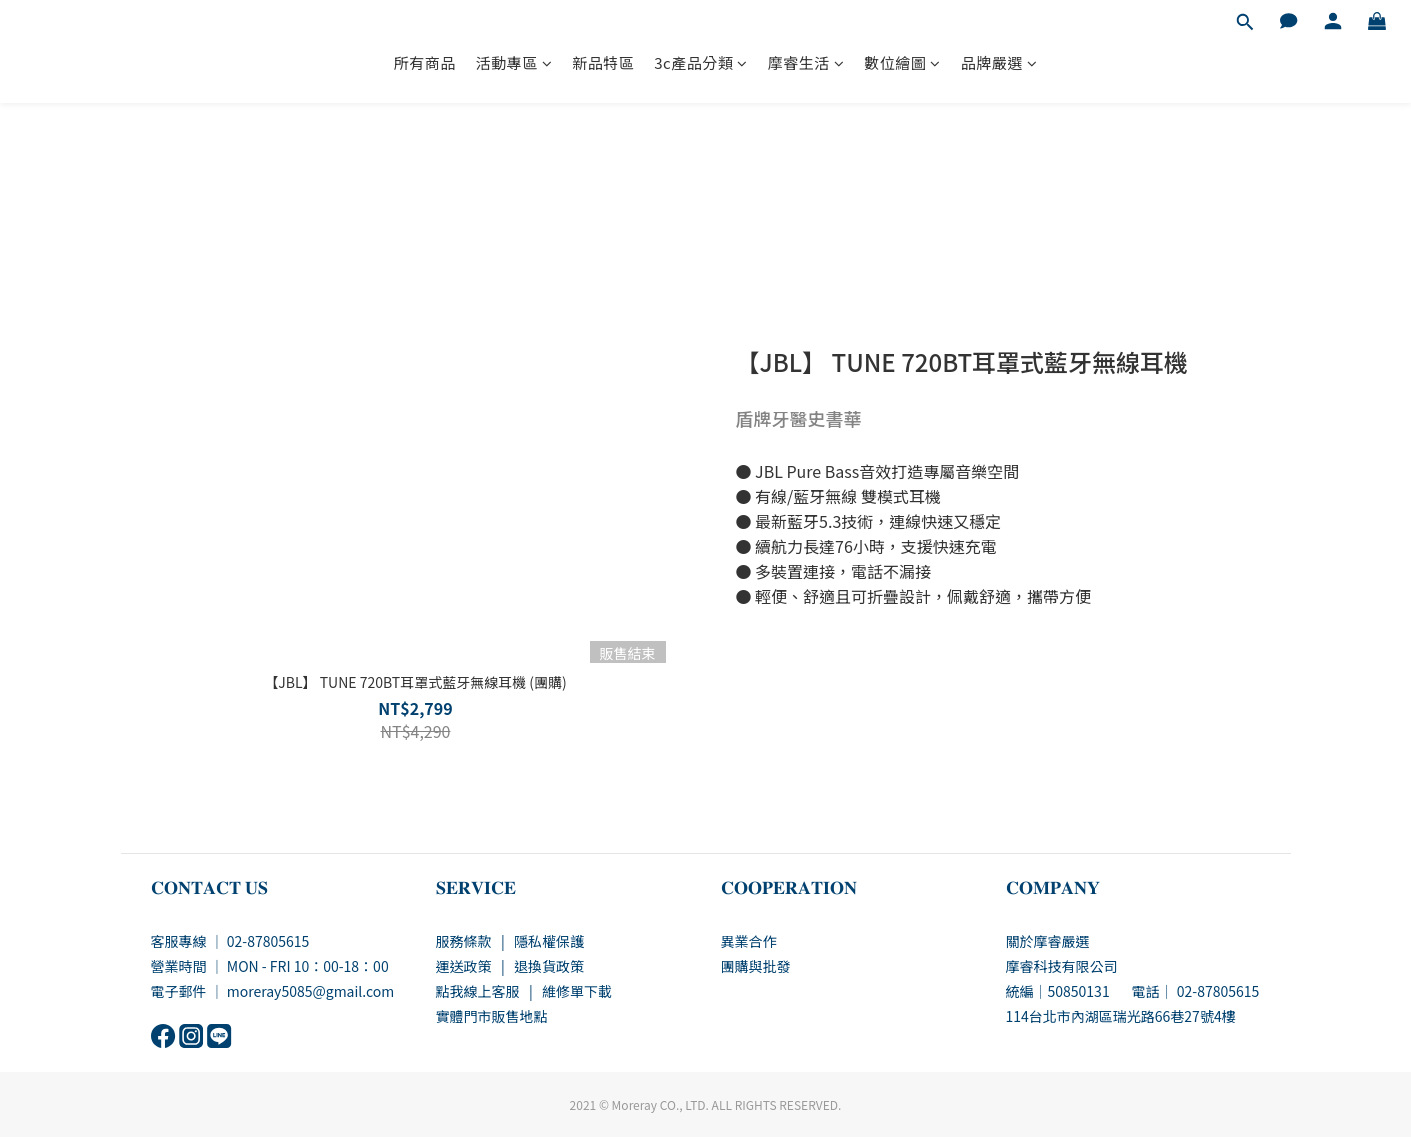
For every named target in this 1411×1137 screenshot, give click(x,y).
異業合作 (749, 941)
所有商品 (425, 62)
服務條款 (464, 941)
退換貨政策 (549, 966)
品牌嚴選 (999, 62)
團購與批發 (756, 966)
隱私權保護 (549, 941)
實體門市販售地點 (492, 1016)
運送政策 (464, 966)
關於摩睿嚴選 (1048, 941)
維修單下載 (577, 991)
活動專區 (514, 62)
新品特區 (603, 62)
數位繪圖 (902, 62)
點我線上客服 (478, 991)
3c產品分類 (700, 62)
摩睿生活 (806, 62)
